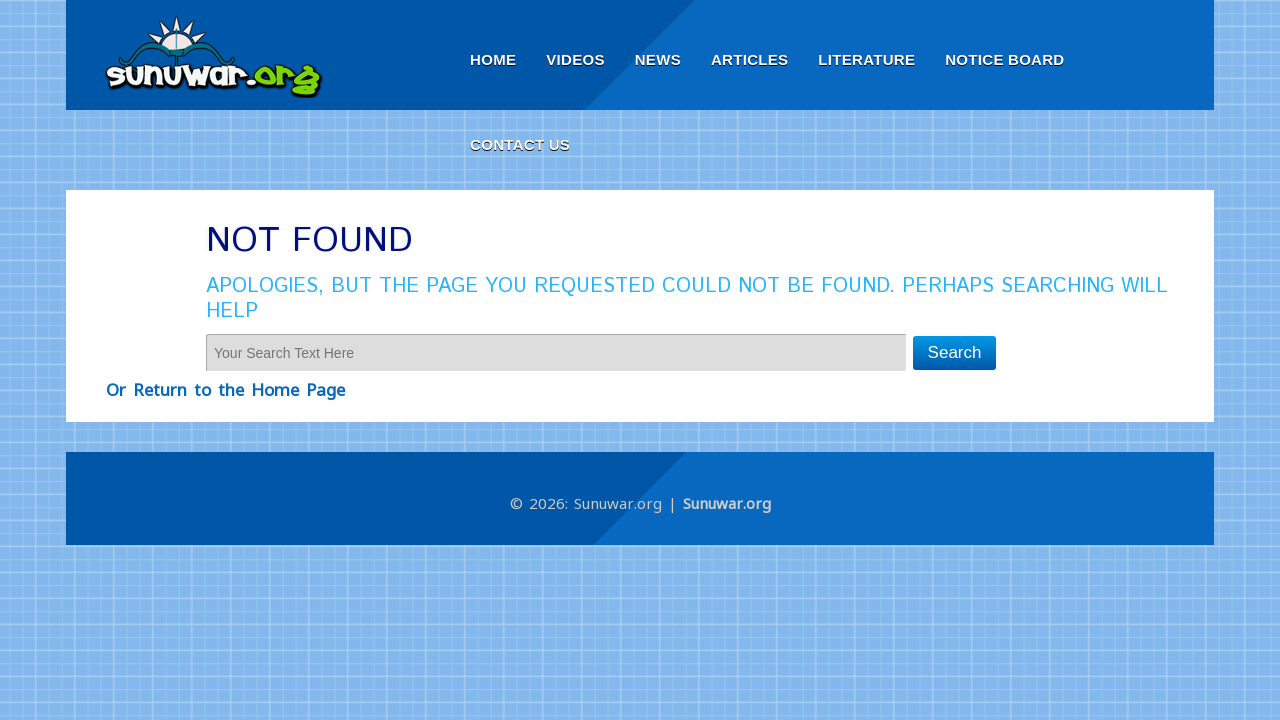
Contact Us (520, 144)
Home (493, 59)
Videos (575, 59)
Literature (866, 59)
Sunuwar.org (727, 503)
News (658, 59)
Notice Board (1004, 59)
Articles (749, 59)
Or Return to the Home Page (225, 389)
